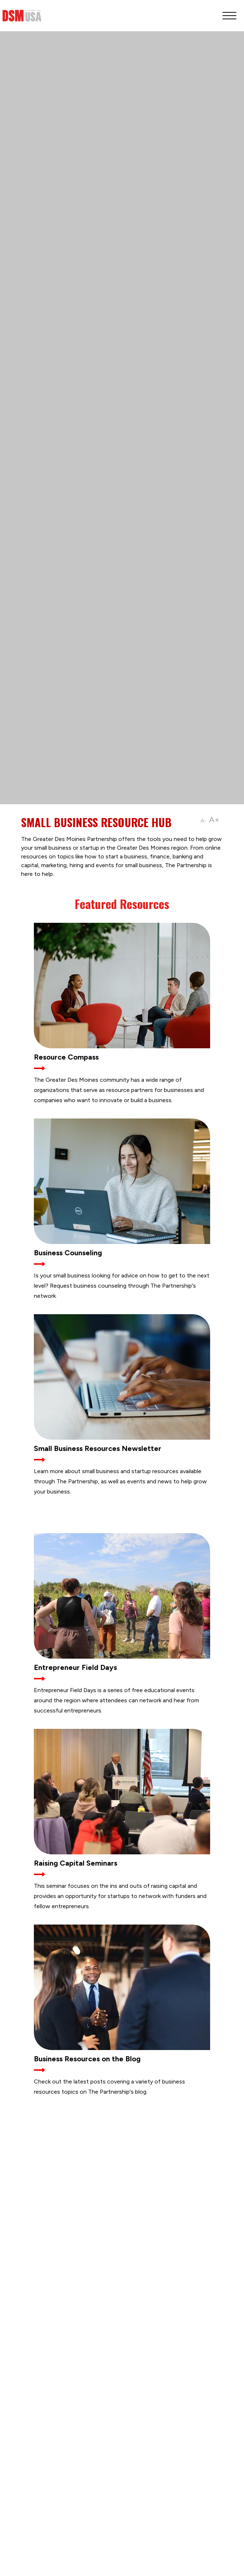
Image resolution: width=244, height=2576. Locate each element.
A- (203, 821)
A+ (214, 820)
